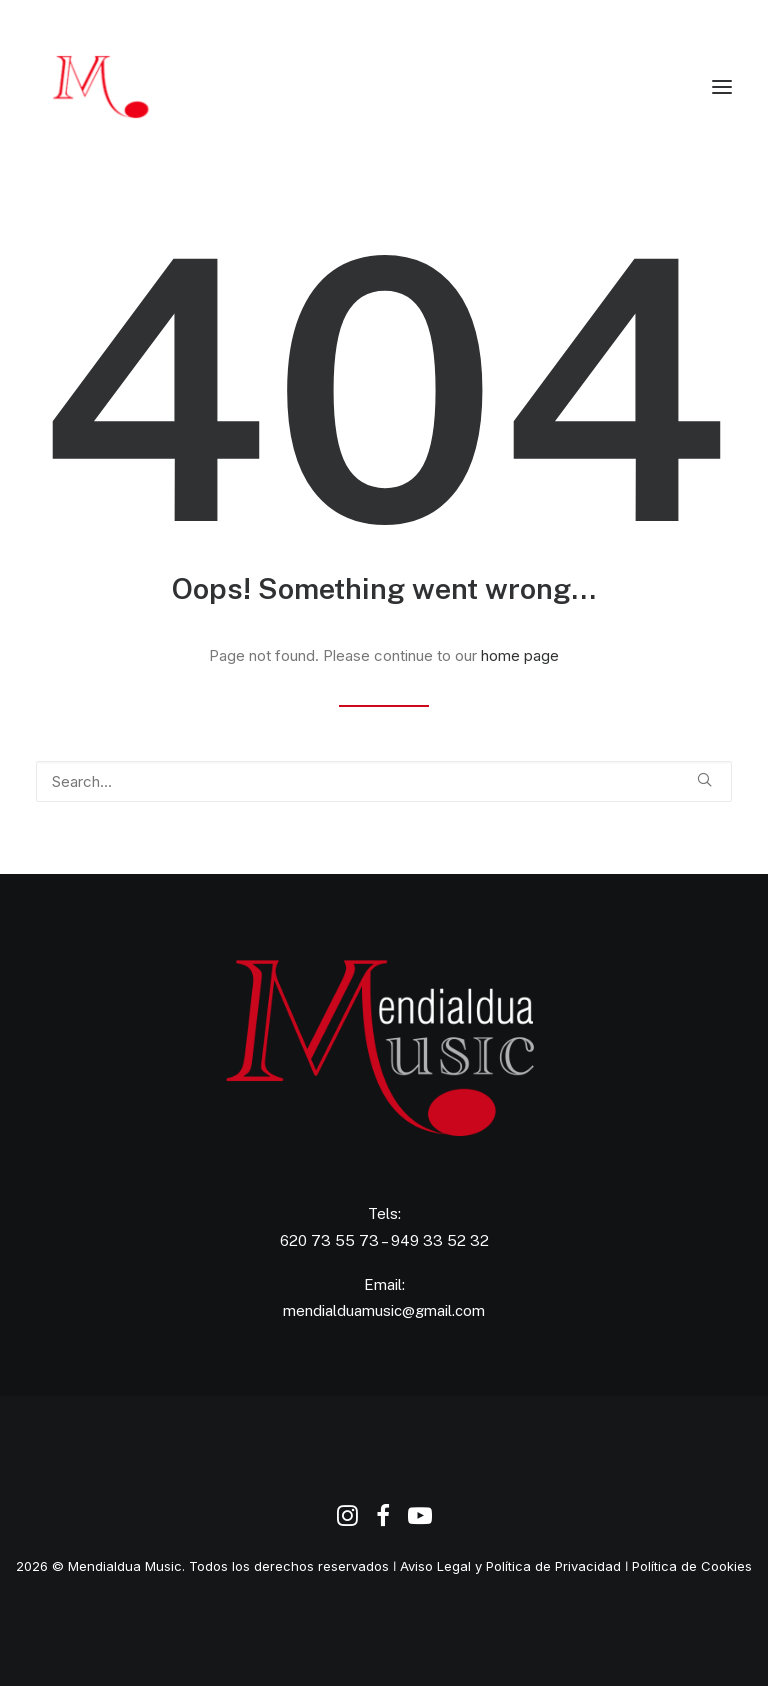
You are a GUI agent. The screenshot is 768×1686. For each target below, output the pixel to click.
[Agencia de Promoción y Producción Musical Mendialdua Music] (134, 87)
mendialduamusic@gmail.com (384, 1310)
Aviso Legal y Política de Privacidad (510, 1566)
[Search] (384, 781)
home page (520, 655)
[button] (722, 87)
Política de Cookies (692, 1566)
